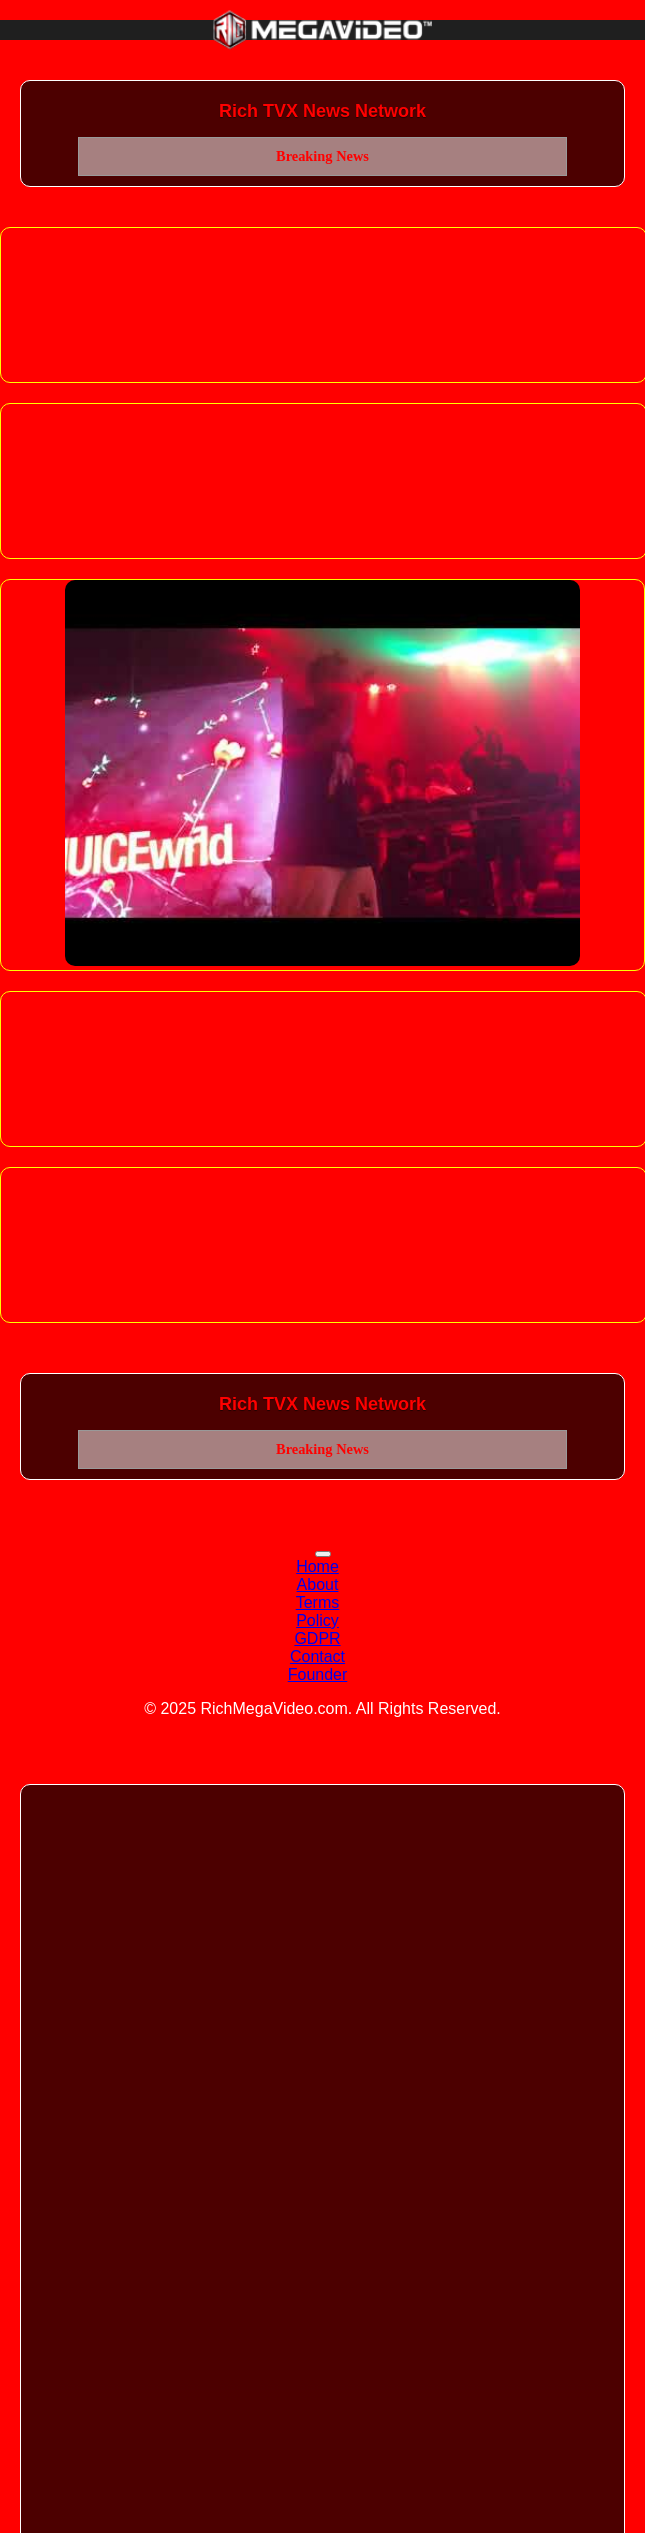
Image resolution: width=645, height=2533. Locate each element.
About (318, 1584)
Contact (317, 1656)
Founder (318, 1674)
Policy (317, 1620)
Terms (318, 1602)
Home (317, 1566)
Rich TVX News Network (322, 111)
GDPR (317, 1638)
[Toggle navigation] (323, 1554)
